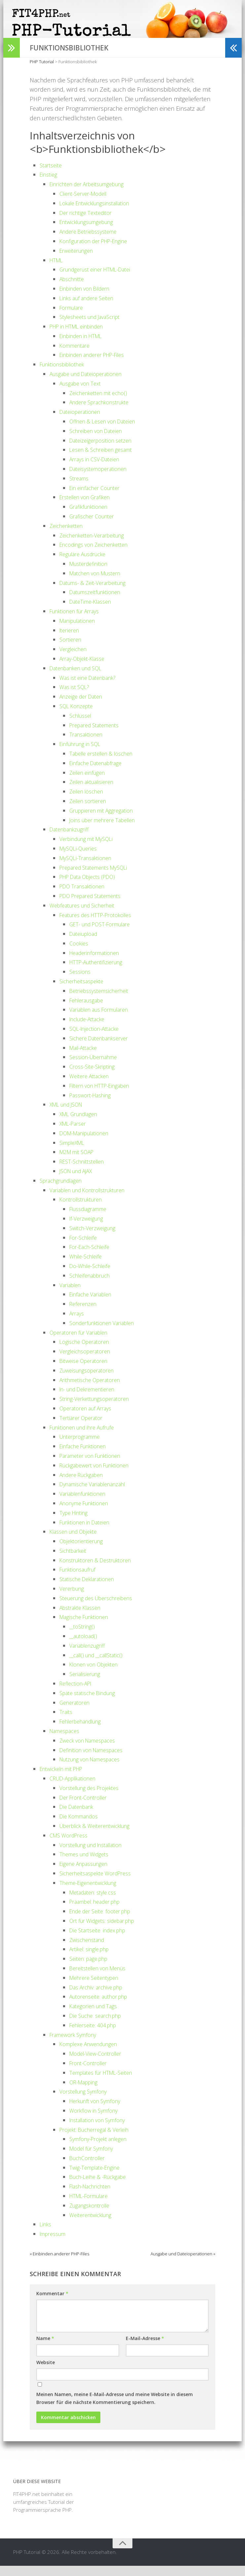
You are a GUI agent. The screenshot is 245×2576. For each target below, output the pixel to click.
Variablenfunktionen (86, 1504)
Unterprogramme (83, 1447)
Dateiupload (85, 944)
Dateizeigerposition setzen (104, 450)
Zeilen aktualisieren (95, 792)
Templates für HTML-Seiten (105, 2083)
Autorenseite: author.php (103, 2007)
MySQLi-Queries (80, 858)
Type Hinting (75, 1523)
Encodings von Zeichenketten (99, 555)
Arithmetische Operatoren (94, 1390)
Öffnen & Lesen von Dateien (107, 431)
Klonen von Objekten (97, 1675)
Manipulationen (80, 631)
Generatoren (76, 1713)
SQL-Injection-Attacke (98, 1039)
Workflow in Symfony (97, 2121)
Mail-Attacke (85, 1058)
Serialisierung (87, 1684)
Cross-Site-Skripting (95, 1077)
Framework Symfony (77, 2045)
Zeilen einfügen (90, 783)
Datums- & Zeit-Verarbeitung (97, 593)
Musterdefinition (91, 574)
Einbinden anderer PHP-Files (97, 365)
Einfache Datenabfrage (99, 773)
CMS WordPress (71, 1845)
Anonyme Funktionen (88, 1513)
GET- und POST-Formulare (105, 935)
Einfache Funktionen (86, 1456)
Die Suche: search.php (99, 2026)
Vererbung (73, 1599)
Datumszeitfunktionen (99, 602)
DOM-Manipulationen (88, 1143)
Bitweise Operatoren (87, 1371)
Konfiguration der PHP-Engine (99, 251)
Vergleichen (75, 659)
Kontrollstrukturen (84, 1210)
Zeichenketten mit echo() (102, 403)
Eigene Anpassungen (87, 1874)
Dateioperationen (82, 422)
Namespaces (67, 1741)
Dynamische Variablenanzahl (97, 1494)
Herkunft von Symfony (99, 2111)
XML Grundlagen (82, 1124)
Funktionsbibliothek (66, 375)
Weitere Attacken (92, 1086)
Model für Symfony (95, 2158)
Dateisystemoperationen (102, 479)
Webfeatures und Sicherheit (87, 915)
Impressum (55, 2244)
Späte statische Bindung (91, 1703)
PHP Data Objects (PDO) (91, 887)
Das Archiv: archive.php (100, 1997)
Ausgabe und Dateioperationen (91, 384)
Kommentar (52, 2304)
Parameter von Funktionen (95, 1466)
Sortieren (71, 650)
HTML (57, 270)
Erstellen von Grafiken (89, 507)
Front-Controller (91, 2073)
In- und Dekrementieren (92, 1400)
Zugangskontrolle (93, 2215)
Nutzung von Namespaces (94, 1770)
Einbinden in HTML (84, 346)
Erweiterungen (78, 261)
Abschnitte (73, 289)
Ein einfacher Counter (98, 498)
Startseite (52, 175)
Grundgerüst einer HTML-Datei (100, 280)
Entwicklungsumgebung (91, 232)
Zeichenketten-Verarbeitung (96, 545)
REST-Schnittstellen (85, 1172)
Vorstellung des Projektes (94, 1798)
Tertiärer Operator (83, 1428)
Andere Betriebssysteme (92, 242)
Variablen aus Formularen (104, 1020)
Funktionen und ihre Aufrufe (88, 1437)
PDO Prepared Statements (95, 906)
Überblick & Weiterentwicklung (100, 1836)
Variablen (71, 1295)
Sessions (81, 982)
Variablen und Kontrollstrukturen (94, 1200)
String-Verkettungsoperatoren (99, 1409)
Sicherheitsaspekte (84, 991)
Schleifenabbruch (93, 1285)
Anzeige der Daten (84, 706)
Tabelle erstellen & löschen (106, 763)
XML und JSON (69, 1115)
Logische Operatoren (87, 1352)
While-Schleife (88, 1266)
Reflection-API (78, 1693)
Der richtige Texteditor (89, 223)
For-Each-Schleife (92, 1257)
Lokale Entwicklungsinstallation (101, 213)
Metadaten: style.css (96, 1902)
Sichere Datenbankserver (103, 1048)
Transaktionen (88, 745)
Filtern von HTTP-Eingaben (104, 1096)
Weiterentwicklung (94, 2225)
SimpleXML (74, 1153)
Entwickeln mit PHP (65, 1779)
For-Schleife (85, 1248)
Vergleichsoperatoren (88, 1361)
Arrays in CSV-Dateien (98, 470)
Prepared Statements (98, 735)
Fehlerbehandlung (84, 1732)
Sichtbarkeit (74, 1561)
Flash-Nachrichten (93, 2197)
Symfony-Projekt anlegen (102, 2149)
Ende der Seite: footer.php (104, 1921)
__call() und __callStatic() (100, 1665)
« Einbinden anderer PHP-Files (59, 2264)
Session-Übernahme (97, 1067)
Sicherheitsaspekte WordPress (100, 1883)
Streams (80, 488)
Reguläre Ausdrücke (86, 564)
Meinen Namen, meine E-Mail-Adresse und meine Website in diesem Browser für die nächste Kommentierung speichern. (114, 2408)
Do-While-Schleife (93, 1276)
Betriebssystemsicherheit (103, 1001)
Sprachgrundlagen (64, 1191)
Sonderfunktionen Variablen (107, 1333)
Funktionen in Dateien (88, 1532)
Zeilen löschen (89, 801)
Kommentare (77, 356)
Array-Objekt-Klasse (85, 669)
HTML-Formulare (92, 2206)
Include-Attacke (90, 1029)
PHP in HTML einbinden (81, 336)
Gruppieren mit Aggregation (106, 821)
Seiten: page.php (91, 1969)
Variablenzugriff (90, 1656)
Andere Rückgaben (85, 1485)
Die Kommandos (81, 1826)
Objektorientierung (84, 1551)
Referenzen (84, 1314)
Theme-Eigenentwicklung (92, 1893)
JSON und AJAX (79, 1181)
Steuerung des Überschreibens (101, 1608)
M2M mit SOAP (79, 1162)
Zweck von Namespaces (91, 1750)
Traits (66, 1722)
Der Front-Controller (87, 1807)
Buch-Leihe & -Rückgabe (102, 2187)
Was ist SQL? (76, 697)
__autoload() (85, 1646)
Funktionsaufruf (80, 1580)
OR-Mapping (86, 2092)
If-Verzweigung (88, 1228)
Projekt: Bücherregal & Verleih (99, 2140)
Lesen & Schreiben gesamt (105, 460)
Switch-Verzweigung (95, 1238)
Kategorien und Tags (96, 2016)
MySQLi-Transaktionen (89, 868)
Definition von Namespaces (96, 1760)
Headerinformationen (98, 963)
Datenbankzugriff (72, 840)
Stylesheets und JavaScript (94, 327)
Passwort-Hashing (93, 1105)
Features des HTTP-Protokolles (101, 925)
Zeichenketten (69, 536)
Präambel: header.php (99, 1912)
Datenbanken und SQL (80, 678)
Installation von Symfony (102, 2130)
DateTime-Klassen (93, 612)
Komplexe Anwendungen (93, 2054)
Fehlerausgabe (89, 1010)
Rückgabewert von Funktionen (100, 1475)
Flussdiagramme (91, 1219)
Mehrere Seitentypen (97, 1988)
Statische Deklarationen (91, 1589)
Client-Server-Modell (87, 204)
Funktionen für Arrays (79, 621)
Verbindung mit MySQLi (90, 849)
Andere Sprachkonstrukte (104, 413)
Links (46, 2235)
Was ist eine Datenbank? (92, 688)
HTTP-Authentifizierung (100, 972)
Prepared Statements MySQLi (98, 878)
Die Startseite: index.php (101, 1940)
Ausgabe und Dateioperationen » (183, 2264)
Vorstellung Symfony (87, 2102)
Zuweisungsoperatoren (90, 1380)
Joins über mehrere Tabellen (108, 830)
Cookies (79, 953)
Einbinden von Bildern (89, 299)
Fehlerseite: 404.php (96, 2035)
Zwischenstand (89, 1950)
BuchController (90, 2168)
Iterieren (70, 640)
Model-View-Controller (99, 2064)
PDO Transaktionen (85, 896)
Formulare (73, 318)
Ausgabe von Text (83, 393)
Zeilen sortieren (90, 811)
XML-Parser (74, 1134)
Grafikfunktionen (91, 517)
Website (45, 2372)
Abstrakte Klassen (83, 1618)
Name (45, 2348)
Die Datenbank (79, 1817)
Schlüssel (82, 726)
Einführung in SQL (83, 754)
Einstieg (50, 185)
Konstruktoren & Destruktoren (101, 1570)
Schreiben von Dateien (99, 441)
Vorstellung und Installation (96, 1855)
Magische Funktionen (88, 1627)
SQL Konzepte (78, 716)
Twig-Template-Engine (98, 2178)
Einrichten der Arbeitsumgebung (93, 194)
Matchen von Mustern (99, 583)
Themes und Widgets (87, 1864)
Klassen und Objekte (78, 1542)
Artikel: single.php (92, 1959)
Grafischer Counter (95, 526)
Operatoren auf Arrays (89, 1418)
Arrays (77, 1323)
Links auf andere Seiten (90, 308)
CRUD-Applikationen (77, 1788)
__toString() (83, 1637)
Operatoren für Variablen (83, 1342)
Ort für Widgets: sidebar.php (107, 1931)
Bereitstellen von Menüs (102, 1978)
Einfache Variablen (93, 1305)
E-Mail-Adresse (145, 2348)
